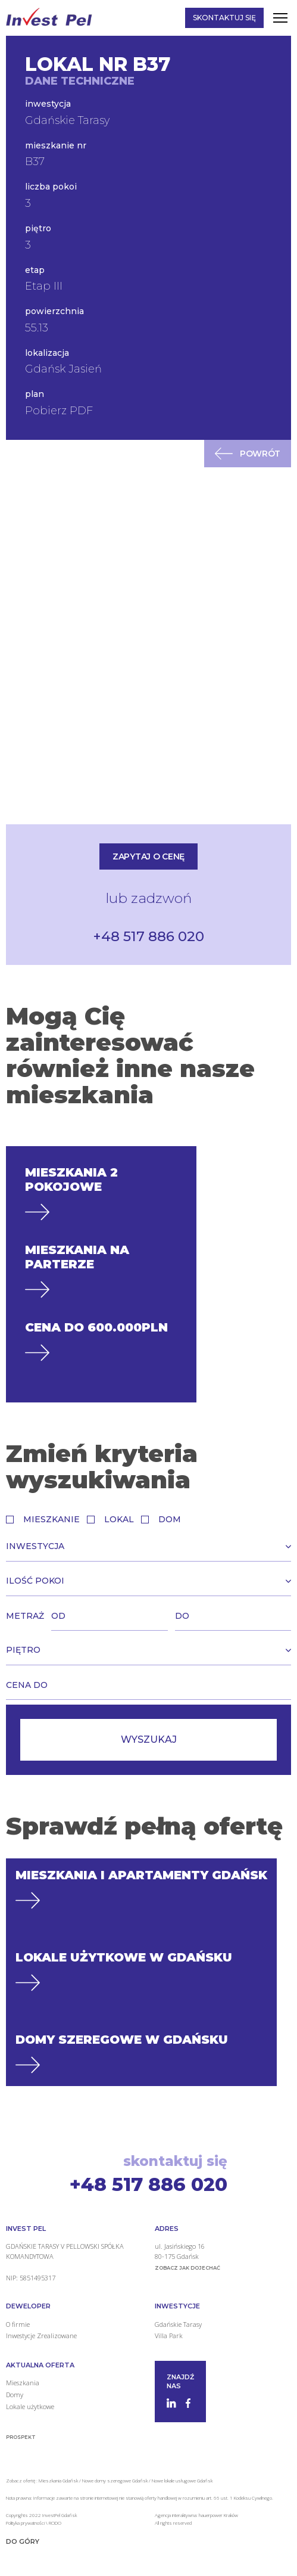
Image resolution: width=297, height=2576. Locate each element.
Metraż (25, 1615)
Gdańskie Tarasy (178, 2324)
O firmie (18, 2324)
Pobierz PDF (59, 410)
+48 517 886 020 (148, 936)
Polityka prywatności (26, 2522)
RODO (55, 2522)
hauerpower (211, 2515)
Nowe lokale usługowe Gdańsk (182, 2480)
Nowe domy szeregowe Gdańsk (115, 2480)
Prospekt (21, 2437)
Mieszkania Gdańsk (58, 2480)
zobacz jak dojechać (187, 2268)
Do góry (22, 2541)
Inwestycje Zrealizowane (41, 2335)
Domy (14, 2394)
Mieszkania (22, 2382)
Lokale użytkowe (30, 2406)
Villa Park (169, 2335)
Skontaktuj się (224, 17)
